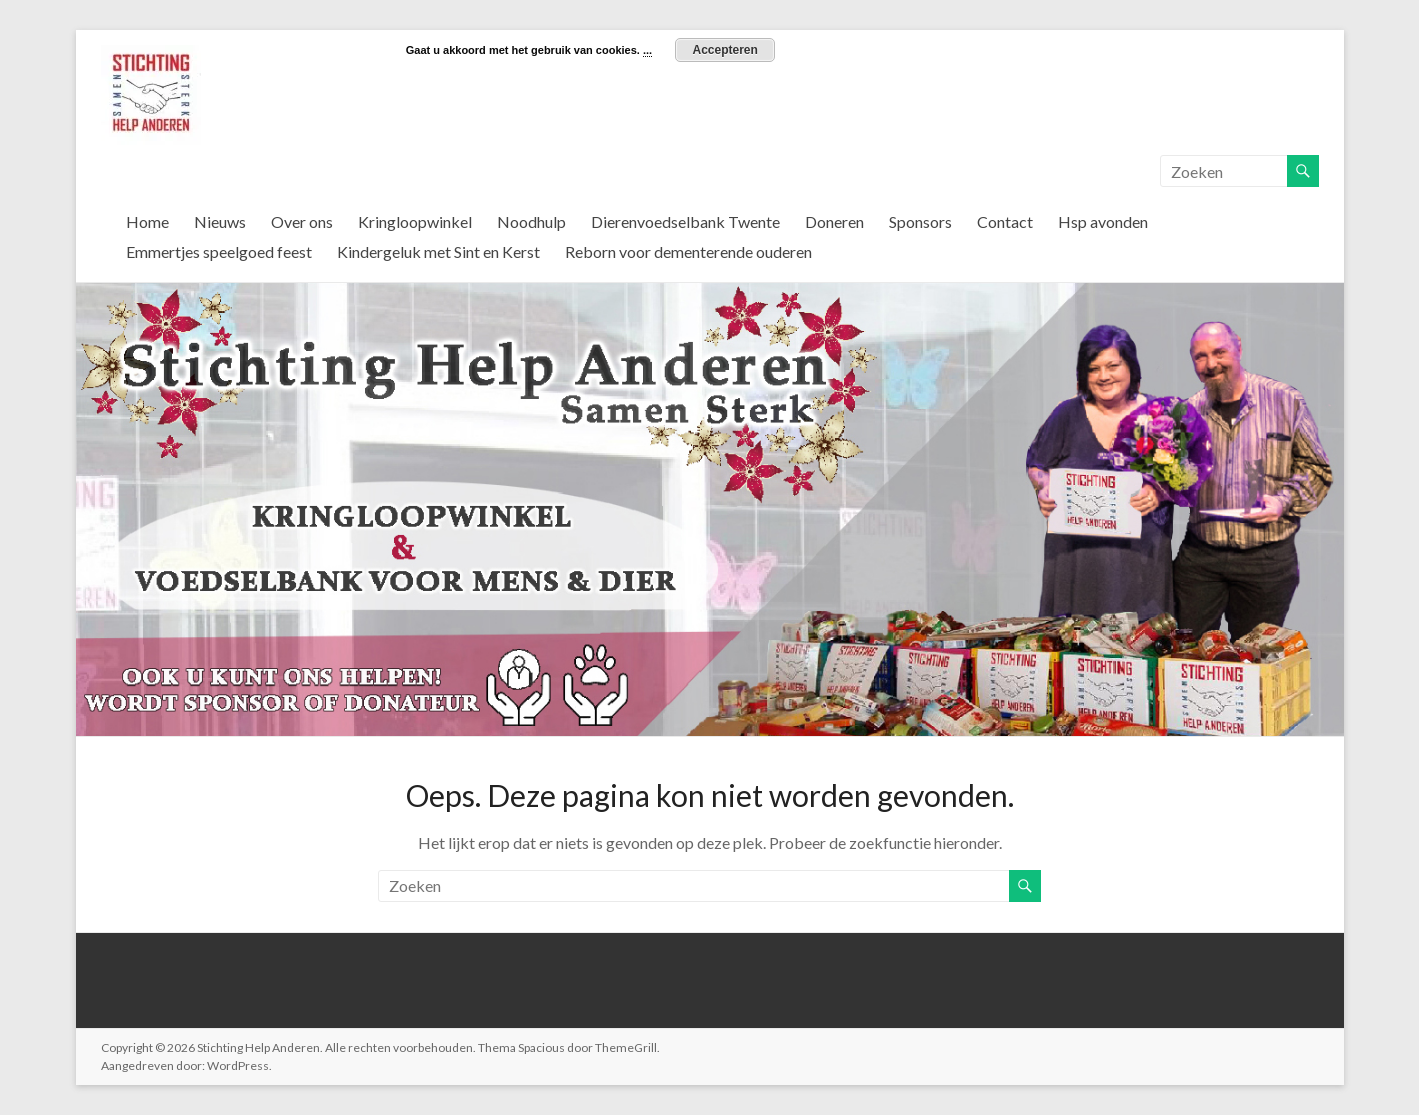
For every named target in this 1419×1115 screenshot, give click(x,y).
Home (147, 221)
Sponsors (920, 221)
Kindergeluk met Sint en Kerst (438, 251)
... (647, 50)
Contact (1005, 221)
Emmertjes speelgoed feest (219, 251)
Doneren (834, 221)
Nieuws (220, 221)
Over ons (302, 221)
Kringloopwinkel (415, 221)
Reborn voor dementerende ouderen (688, 251)
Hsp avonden (1103, 221)
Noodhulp (531, 221)
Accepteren (724, 50)
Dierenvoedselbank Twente (685, 221)
